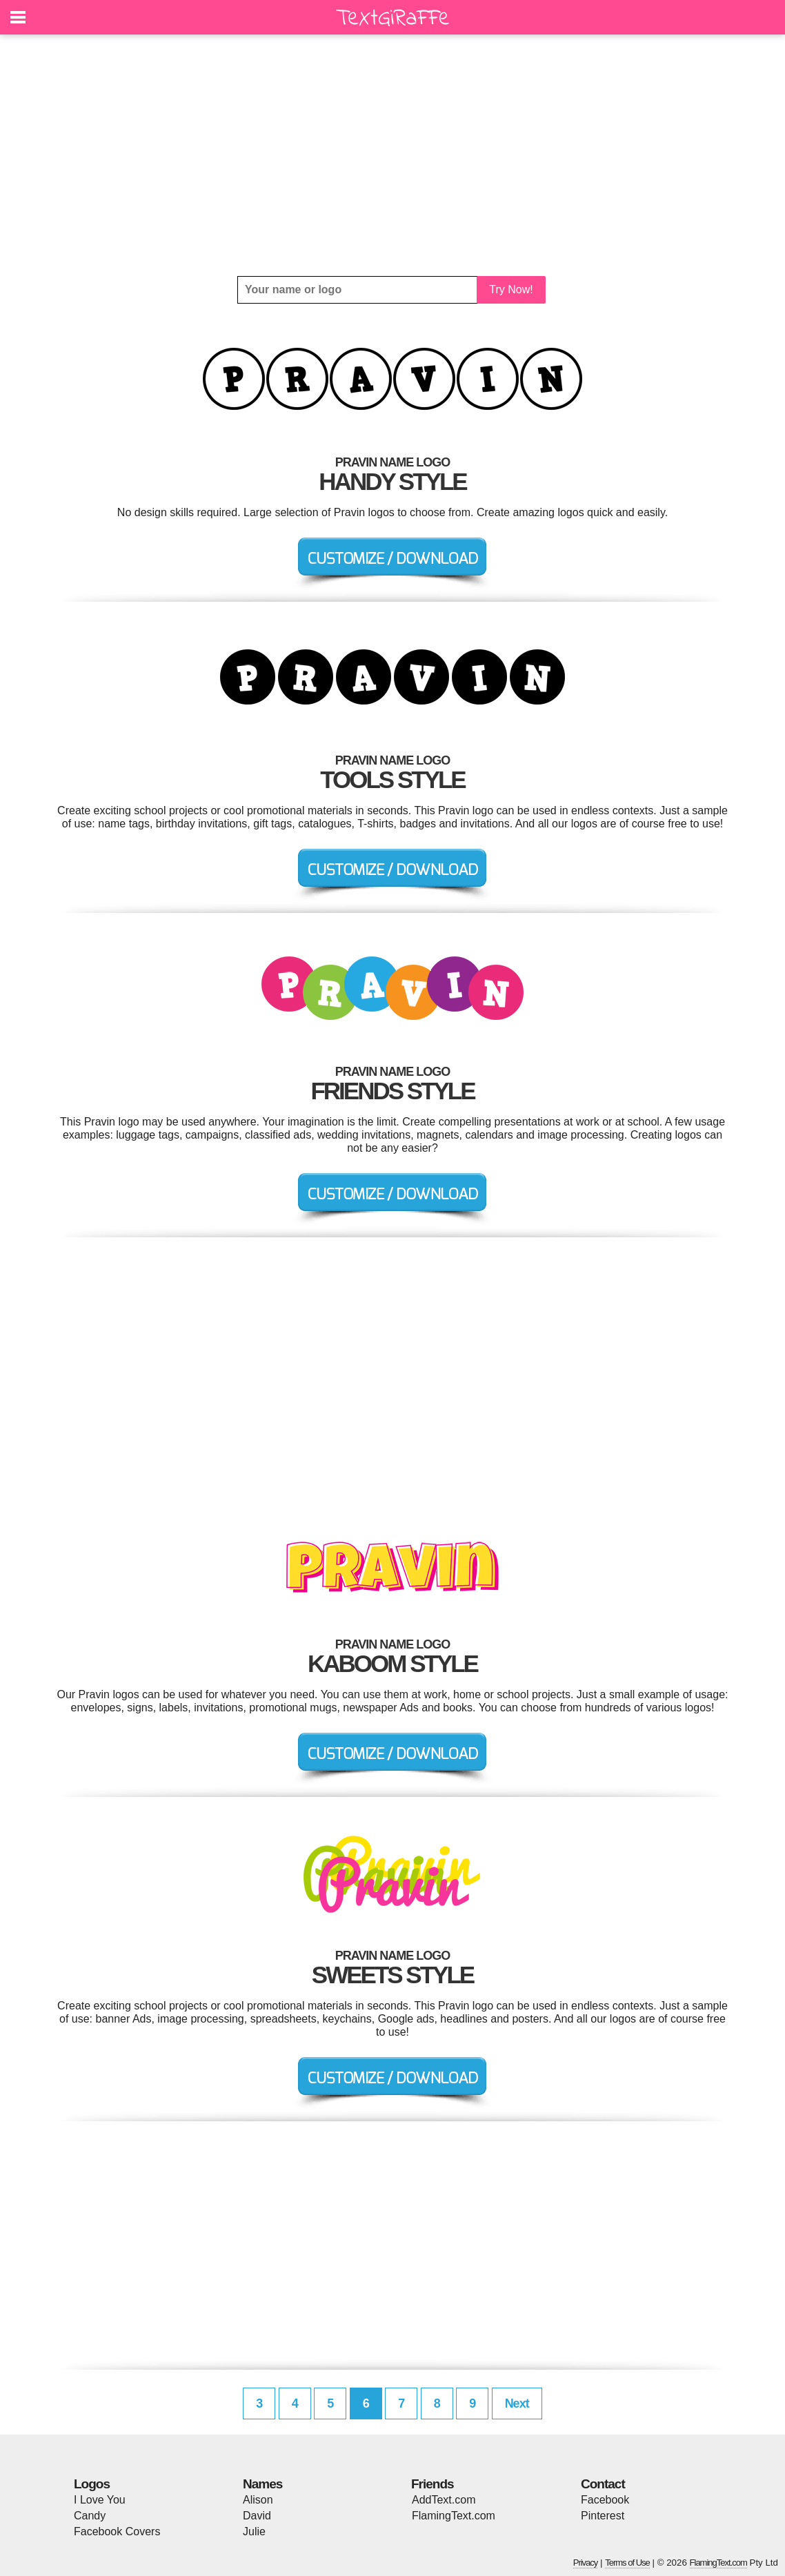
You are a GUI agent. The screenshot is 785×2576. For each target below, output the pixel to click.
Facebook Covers (117, 2531)
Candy (90, 2515)
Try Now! (511, 289)
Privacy (585, 2562)
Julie (254, 2531)
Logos (92, 2484)
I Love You (100, 2500)
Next (517, 2403)
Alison (258, 2500)
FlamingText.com (453, 2515)
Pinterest (602, 2515)
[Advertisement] (392, 155)
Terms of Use (627, 2562)
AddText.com (443, 2500)
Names (262, 2484)
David (257, 2515)
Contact (603, 2484)
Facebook (605, 2500)
